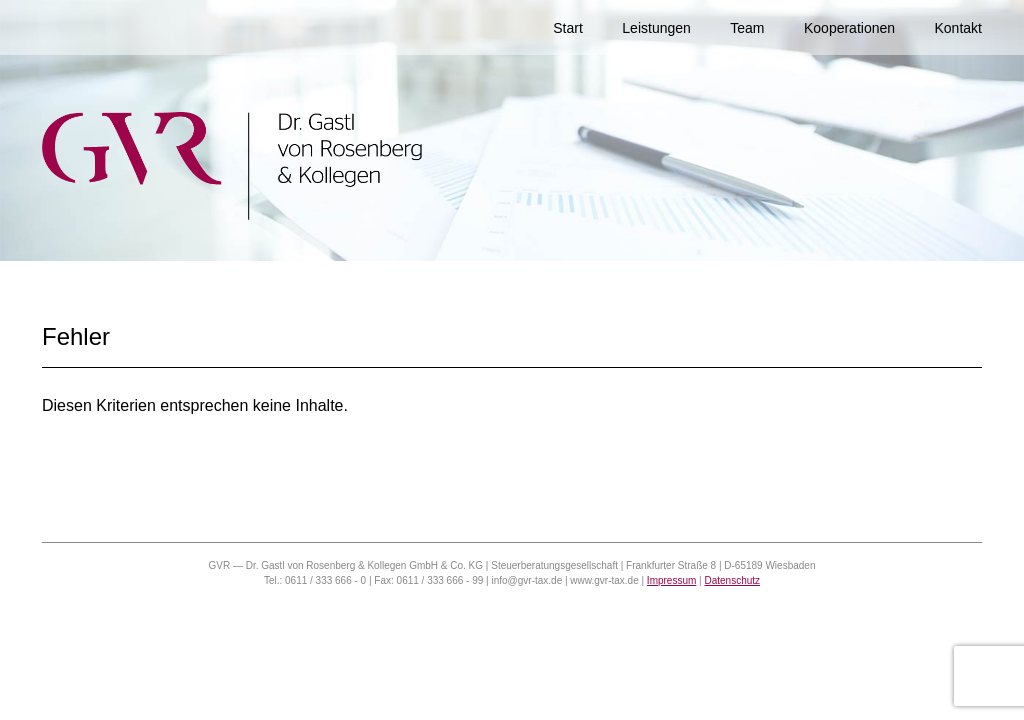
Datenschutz (732, 580)
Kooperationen (849, 28)
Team (747, 28)
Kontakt (958, 28)
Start (568, 28)
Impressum (671, 580)
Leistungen (656, 28)
